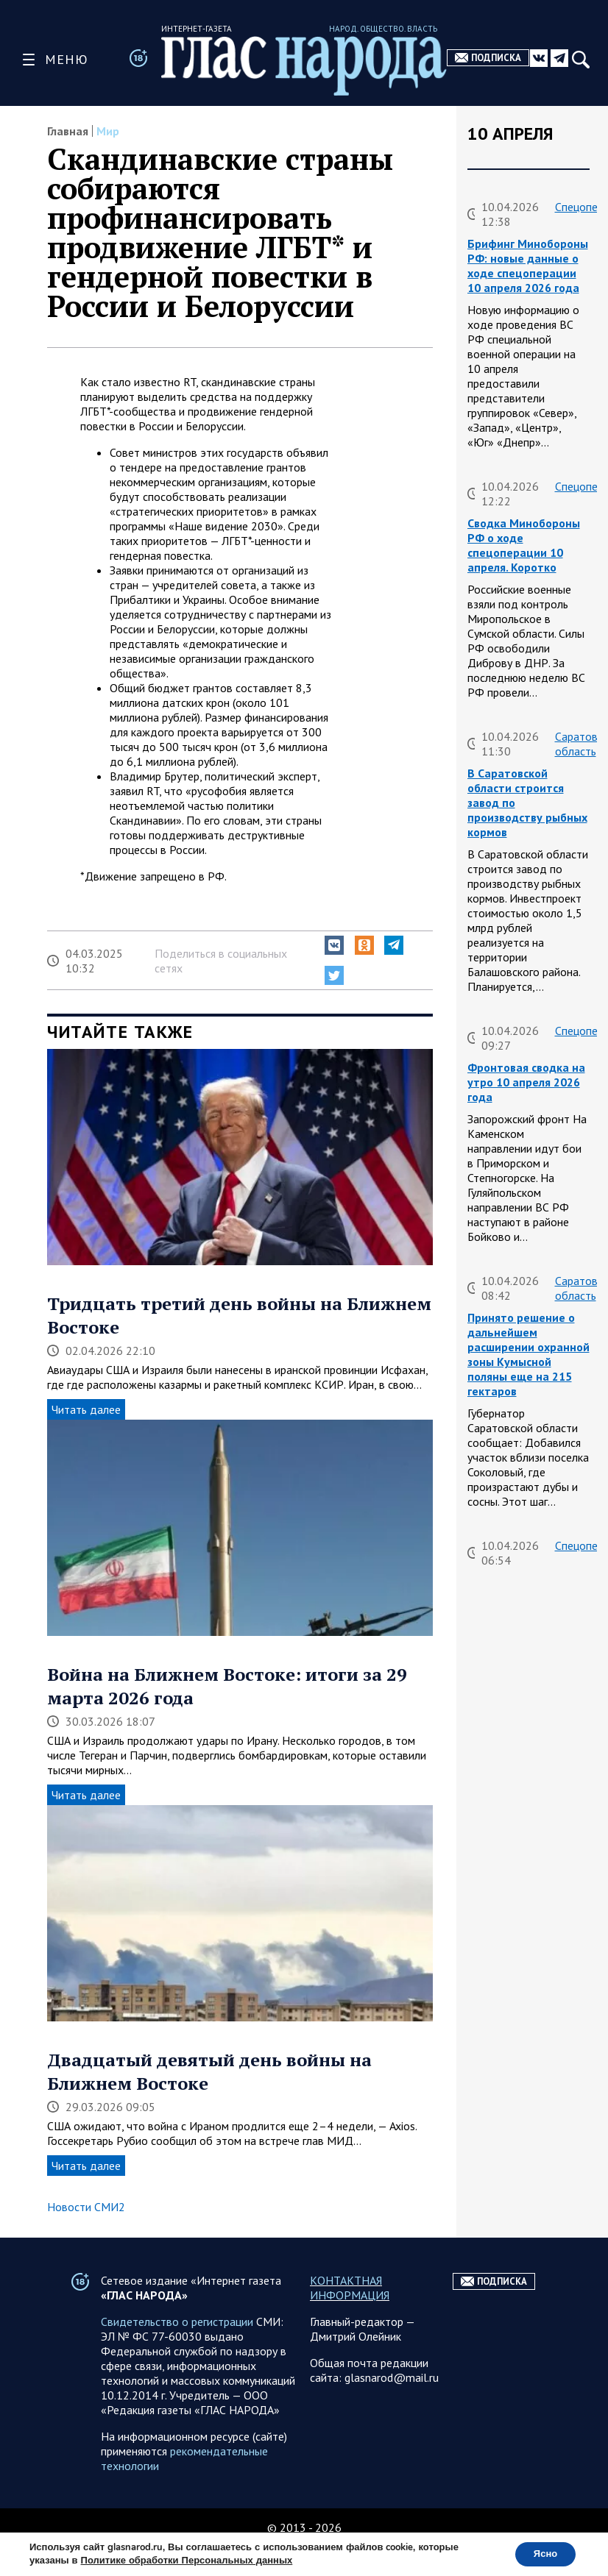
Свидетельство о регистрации (177, 2351)
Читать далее (86, 1409)
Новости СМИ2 (86, 2206)
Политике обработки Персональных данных (187, 2559)
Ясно (541, 2553)
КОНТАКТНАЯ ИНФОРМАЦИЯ (349, 2317)
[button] (334, 945)
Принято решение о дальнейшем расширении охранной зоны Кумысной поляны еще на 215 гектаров (528, 1354)
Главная (67, 131)
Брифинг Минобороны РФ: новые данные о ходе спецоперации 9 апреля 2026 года (527, 2178)
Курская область (575, 1803)
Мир (107, 131)
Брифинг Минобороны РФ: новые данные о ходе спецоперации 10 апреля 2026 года (527, 265)
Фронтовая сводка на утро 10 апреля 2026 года (526, 1082)
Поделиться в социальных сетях (221, 960)
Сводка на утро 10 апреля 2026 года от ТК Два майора (523, 1597)
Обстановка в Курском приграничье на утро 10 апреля (528, 1847)
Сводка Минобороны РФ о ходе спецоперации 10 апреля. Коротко (523, 545)
